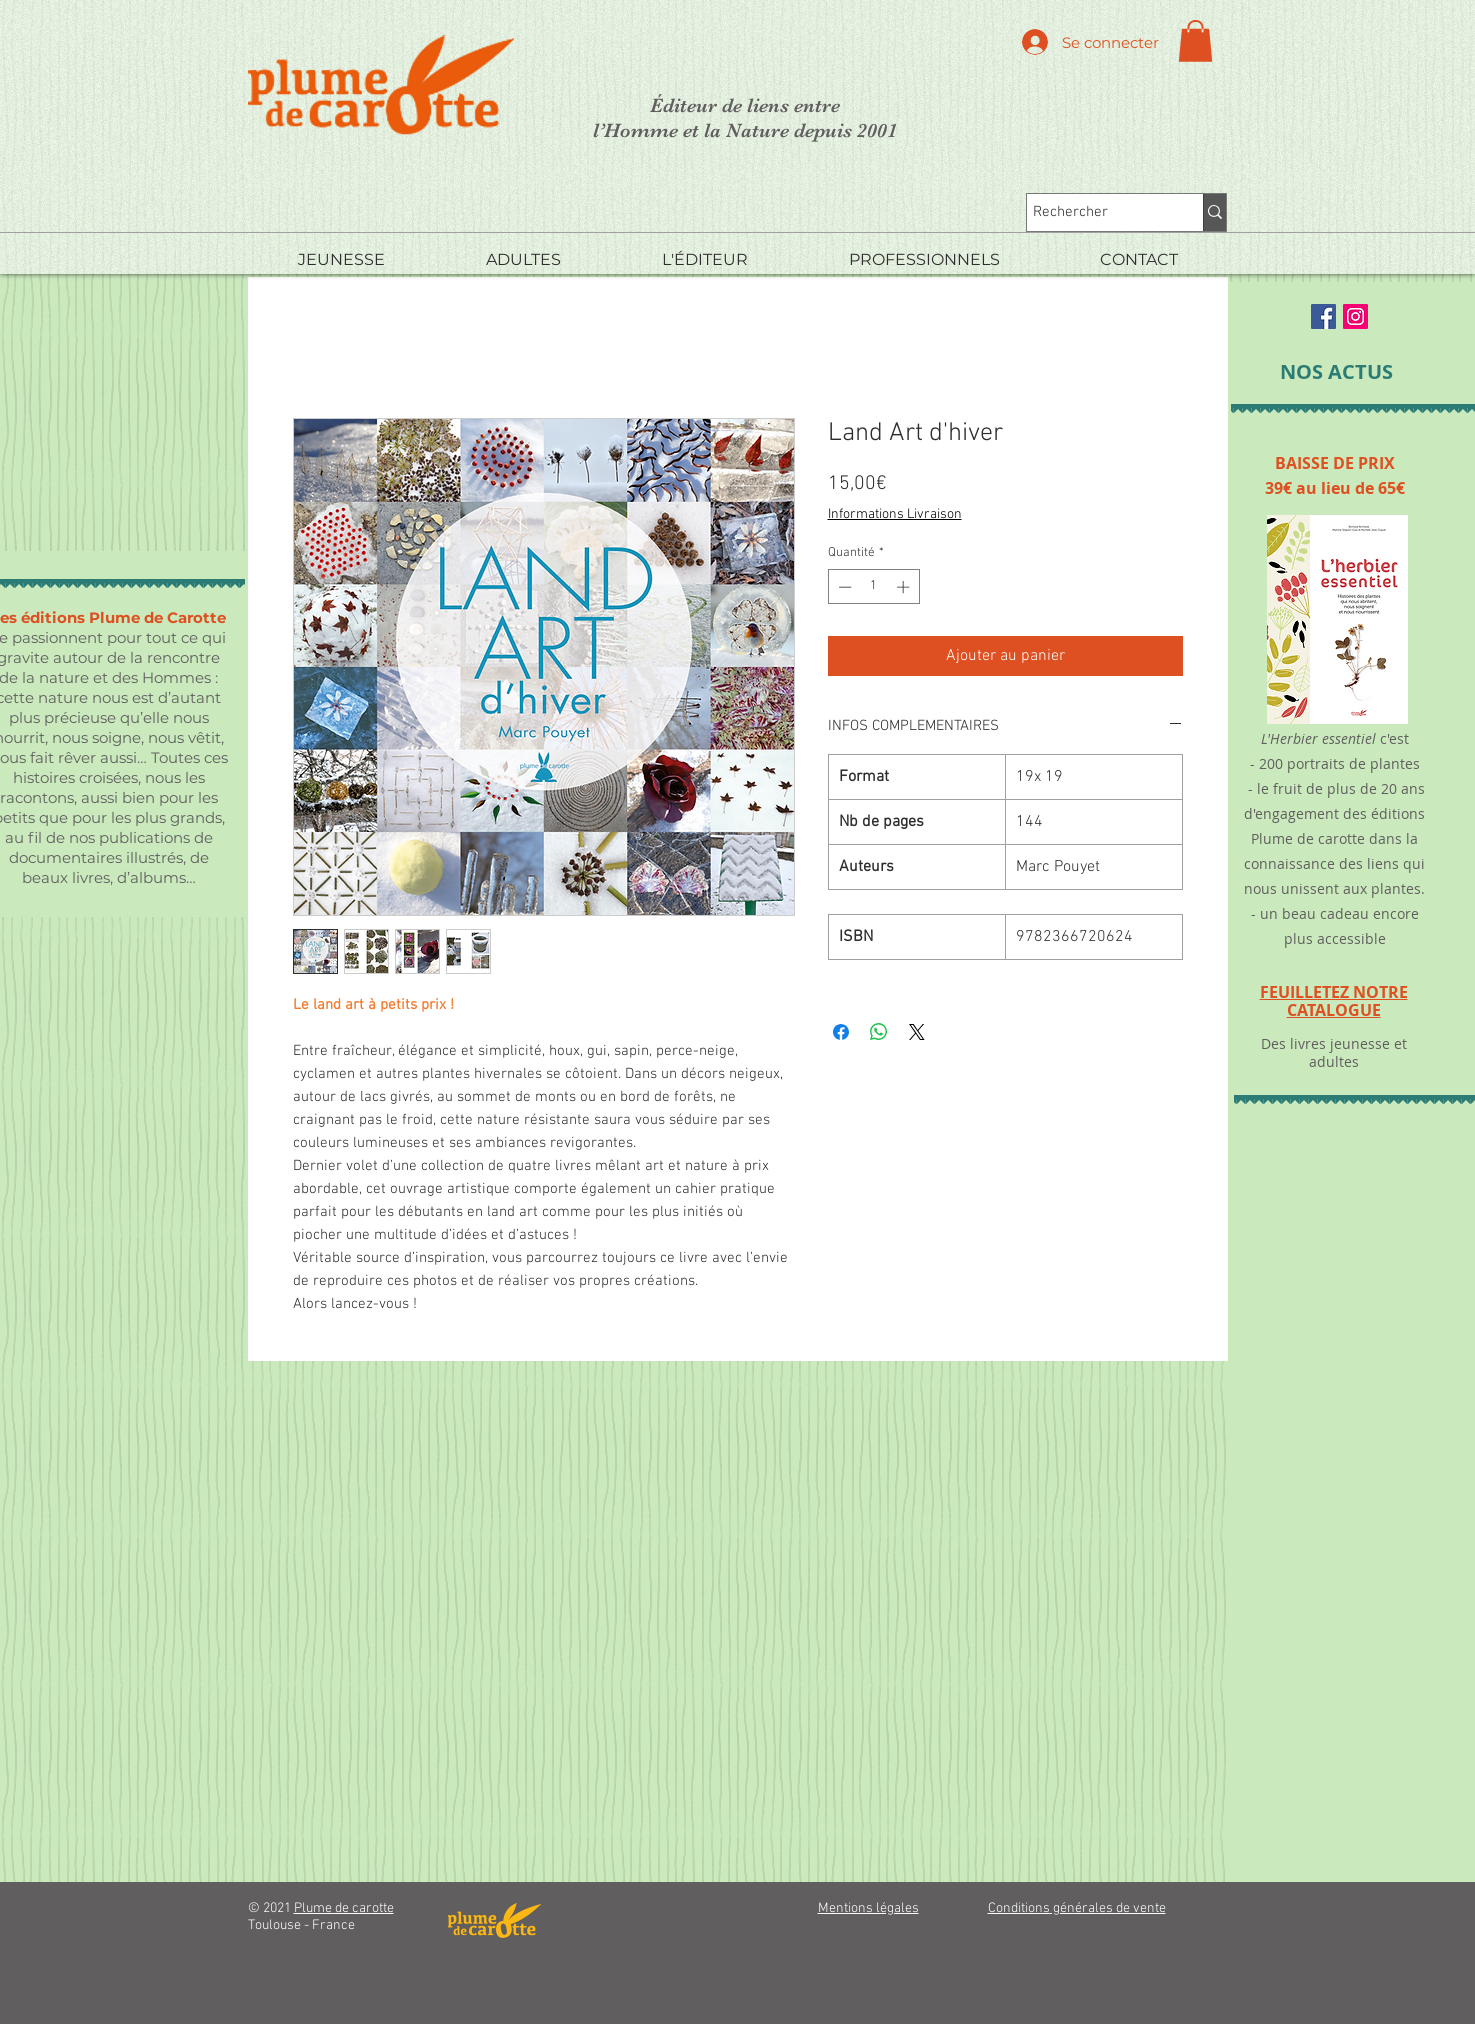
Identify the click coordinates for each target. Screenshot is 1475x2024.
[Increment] (905, 587)
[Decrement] (843, 587)
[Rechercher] (1097, 212)
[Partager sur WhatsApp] (879, 1032)
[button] (1195, 41)
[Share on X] (917, 1032)
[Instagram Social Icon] (1355, 316)
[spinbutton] (873, 587)
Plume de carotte (344, 1908)
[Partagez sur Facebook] (841, 1032)
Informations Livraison (895, 514)
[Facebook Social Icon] (1323, 316)
